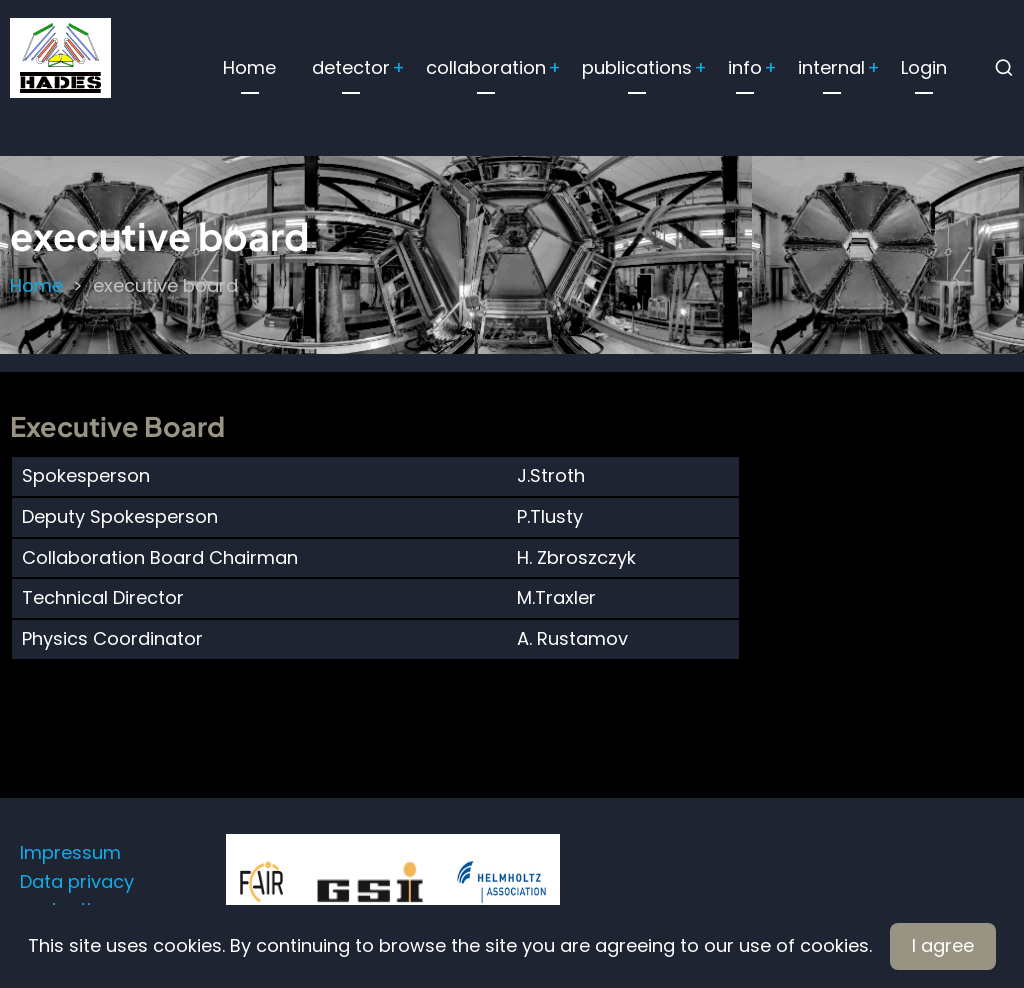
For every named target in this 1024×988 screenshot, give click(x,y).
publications (637, 67)
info (745, 67)
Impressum (70, 852)
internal (831, 67)
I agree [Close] (943, 945)
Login (924, 67)
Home (249, 67)
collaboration (486, 67)
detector (351, 67)
